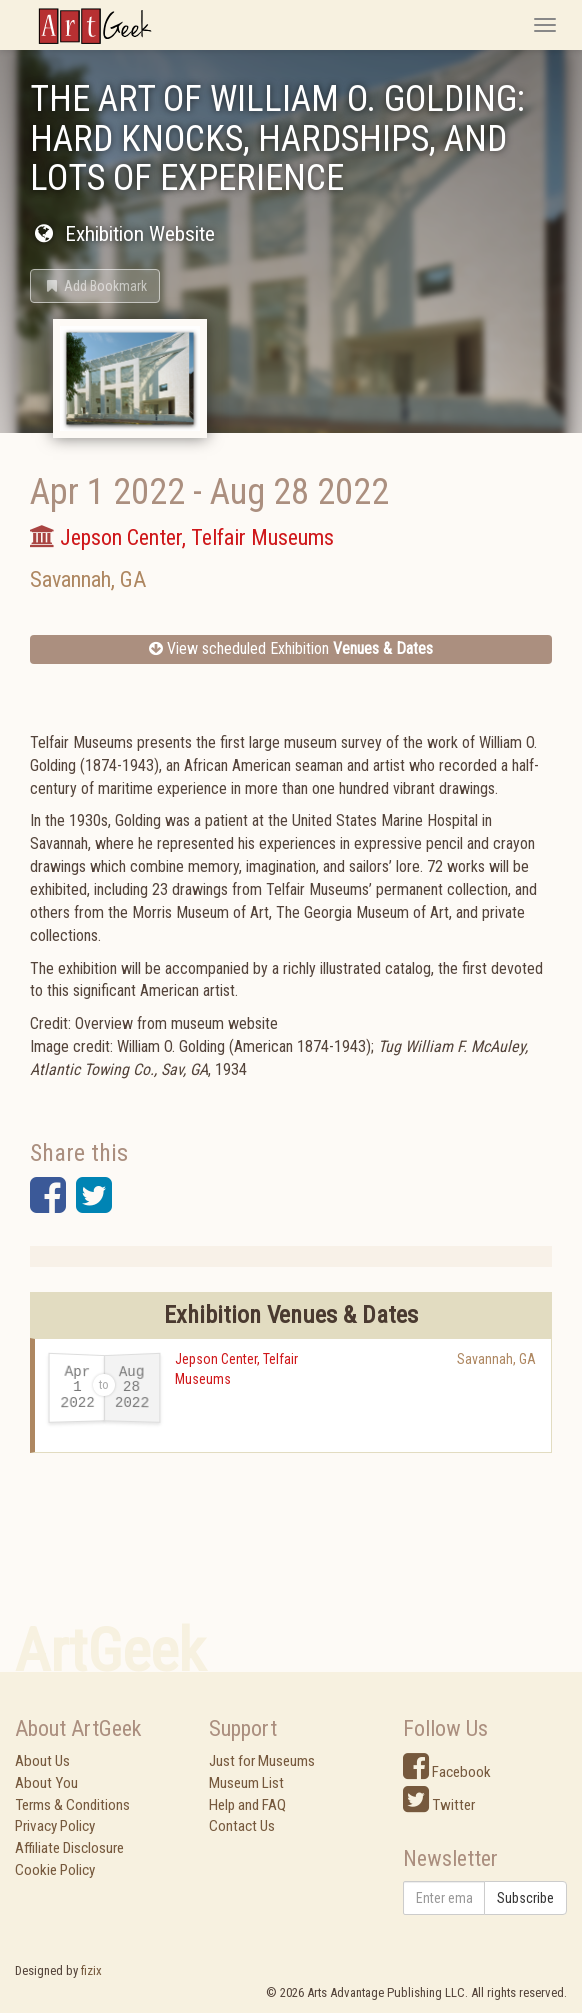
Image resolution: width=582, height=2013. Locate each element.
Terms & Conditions (72, 1805)
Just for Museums (262, 1761)
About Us (42, 1761)
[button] (95, 286)
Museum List (246, 1783)
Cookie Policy (55, 1870)
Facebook (447, 1772)
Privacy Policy (55, 1826)
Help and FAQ (247, 1805)
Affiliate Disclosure (69, 1848)
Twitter (439, 1805)
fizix (91, 1970)
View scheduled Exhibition (291, 648)
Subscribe (525, 1898)
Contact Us (242, 1826)
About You (46, 1783)
